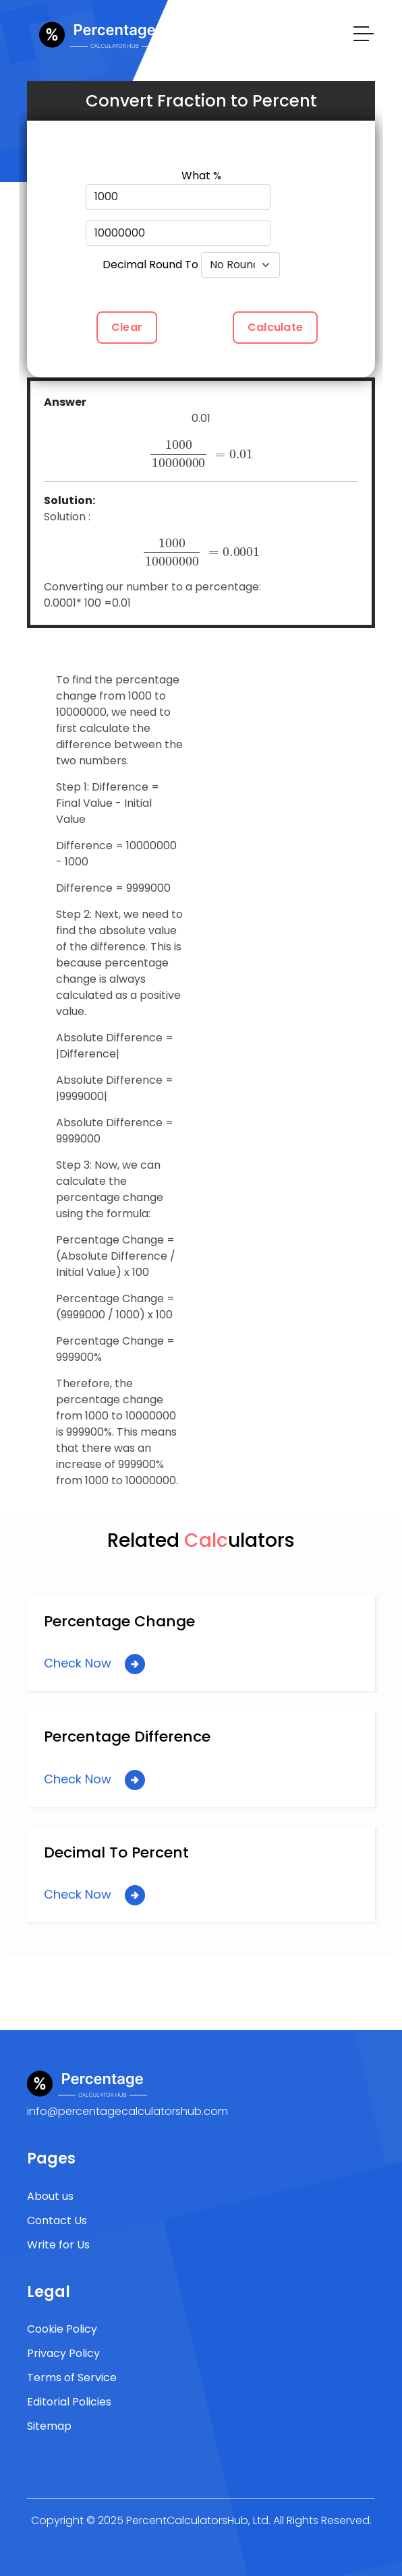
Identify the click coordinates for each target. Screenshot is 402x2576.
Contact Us (57, 2220)
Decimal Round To (150, 264)
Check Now (94, 1664)
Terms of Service (72, 2377)
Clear (126, 327)
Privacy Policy (63, 2353)
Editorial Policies (69, 2402)
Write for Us (58, 2244)
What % (201, 175)
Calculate (275, 327)
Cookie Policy (62, 2329)
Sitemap (49, 2426)
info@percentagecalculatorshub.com (127, 2111)
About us (50, 2196)
